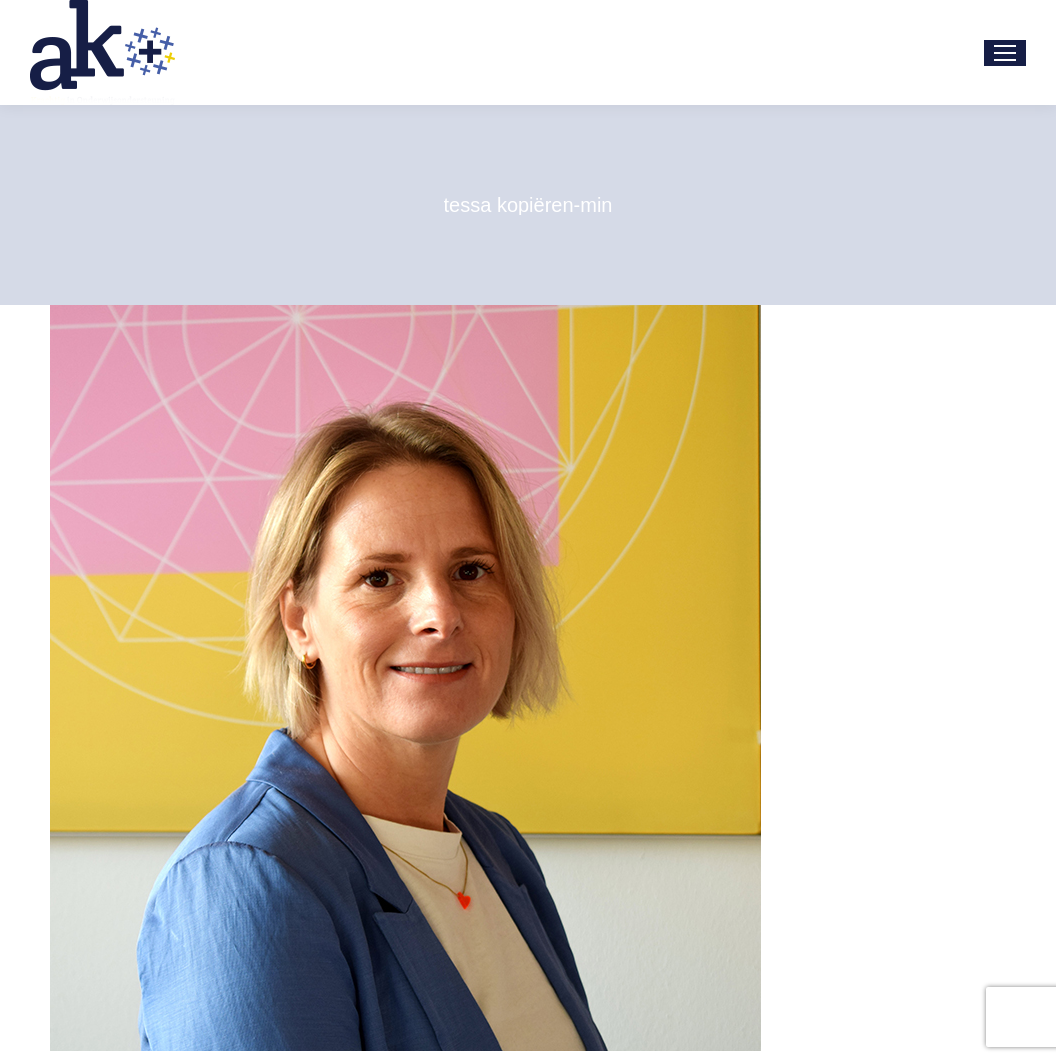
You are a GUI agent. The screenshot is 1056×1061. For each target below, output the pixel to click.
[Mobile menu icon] (1005, 53)
